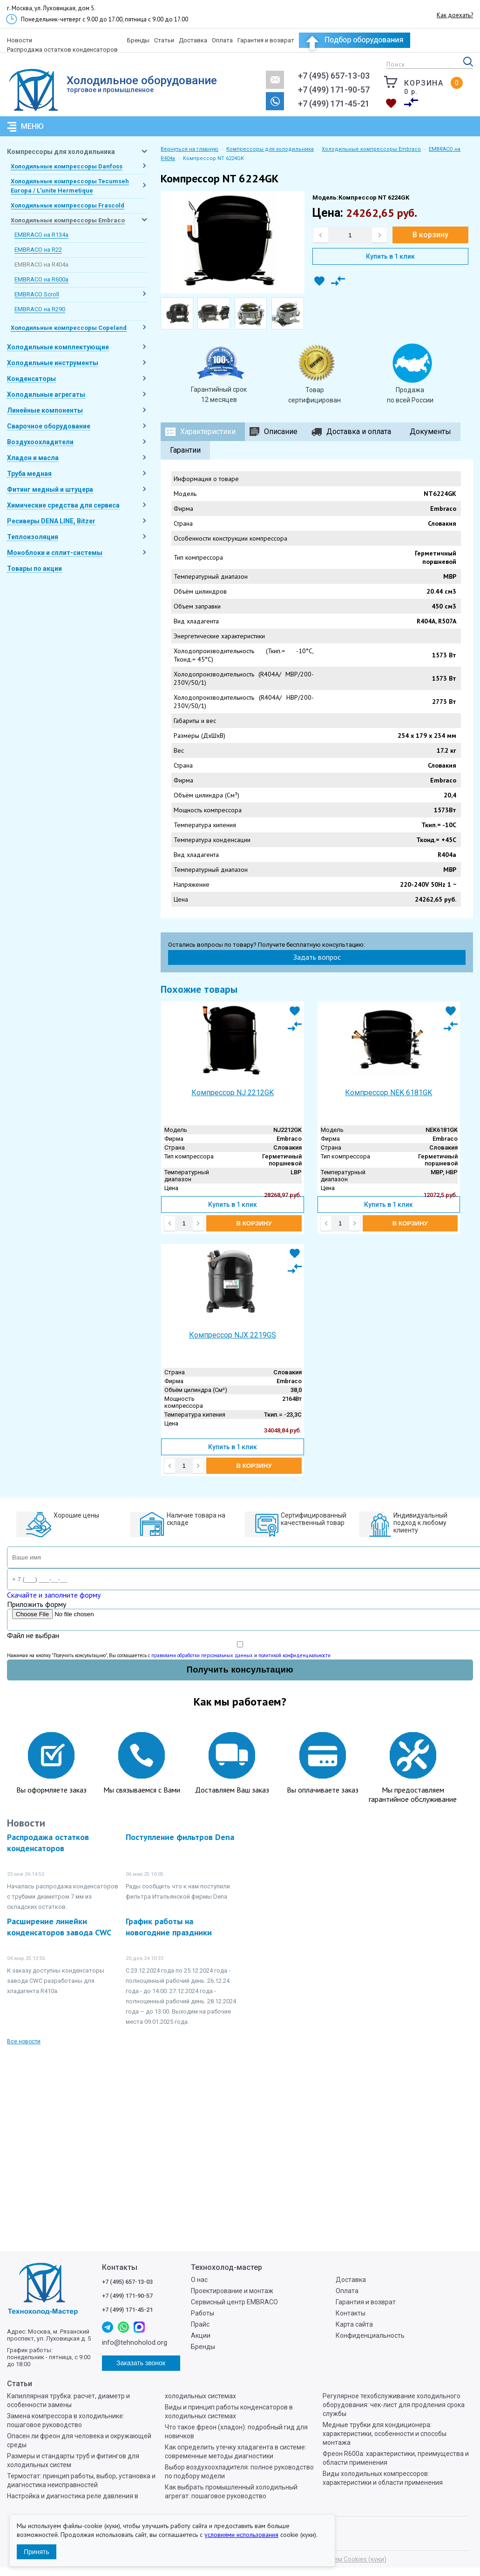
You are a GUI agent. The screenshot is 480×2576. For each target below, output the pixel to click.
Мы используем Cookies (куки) (340, 2559)
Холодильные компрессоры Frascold (67, 205)
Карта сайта (354, 2324)
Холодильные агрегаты (46, 394)
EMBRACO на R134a (41, 234)
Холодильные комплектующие (58, 347)
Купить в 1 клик (390, 256)
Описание (280, 431)
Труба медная (29, 473)
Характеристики (208, 431)
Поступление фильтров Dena (180, 1837)
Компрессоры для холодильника (61, 151)
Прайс (200, 2324)
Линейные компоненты (45, 410)
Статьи (164, 40)
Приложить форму (36, 1604)
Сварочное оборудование (48, 426)
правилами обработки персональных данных (202, 1655)
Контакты (350, 2313)
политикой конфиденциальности (294, 1655)
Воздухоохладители (40, 442)
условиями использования (241, 2534)
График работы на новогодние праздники (169, 1927)
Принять (36, 2552)
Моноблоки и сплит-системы (54, 552)
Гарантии (185, 450)
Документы (430, 431)
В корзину (430, 234)
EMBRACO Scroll (36, 294)
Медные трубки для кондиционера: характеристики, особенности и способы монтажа (384, 2433)
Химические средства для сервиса (63, 505)
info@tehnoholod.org (275, 80)
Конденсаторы (31, 378)
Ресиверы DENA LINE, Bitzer (51, 521)
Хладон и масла (33, 458)
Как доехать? (455, 15)
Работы (202, 2313)
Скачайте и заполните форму (54, 1594)
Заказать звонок (275, 101)
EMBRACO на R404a (41, 264)
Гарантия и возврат (265, 40)
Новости (19, 40)
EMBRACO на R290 (39, 309)
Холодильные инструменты (52, 363)
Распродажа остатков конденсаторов (62, 49)
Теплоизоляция (32, 537)
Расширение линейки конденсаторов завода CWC (59, 1927)
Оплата (222, 40)
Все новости (24, 2041)
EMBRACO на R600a (41, 279)
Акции (200, 2335)
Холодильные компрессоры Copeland (69, 327)
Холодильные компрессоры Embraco (68, 220)
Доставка (193, 40)
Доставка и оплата (358, 431)
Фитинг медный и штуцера (50, 489)
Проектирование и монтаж (232, 2291)
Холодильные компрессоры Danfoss (66, 166)
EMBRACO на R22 (38, 249)
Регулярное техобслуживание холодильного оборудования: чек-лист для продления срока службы (394, 2404)
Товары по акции (34, 568)
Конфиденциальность (370, 2335)
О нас (199, 2279)
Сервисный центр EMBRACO (234, 2302)
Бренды (138, 40)
